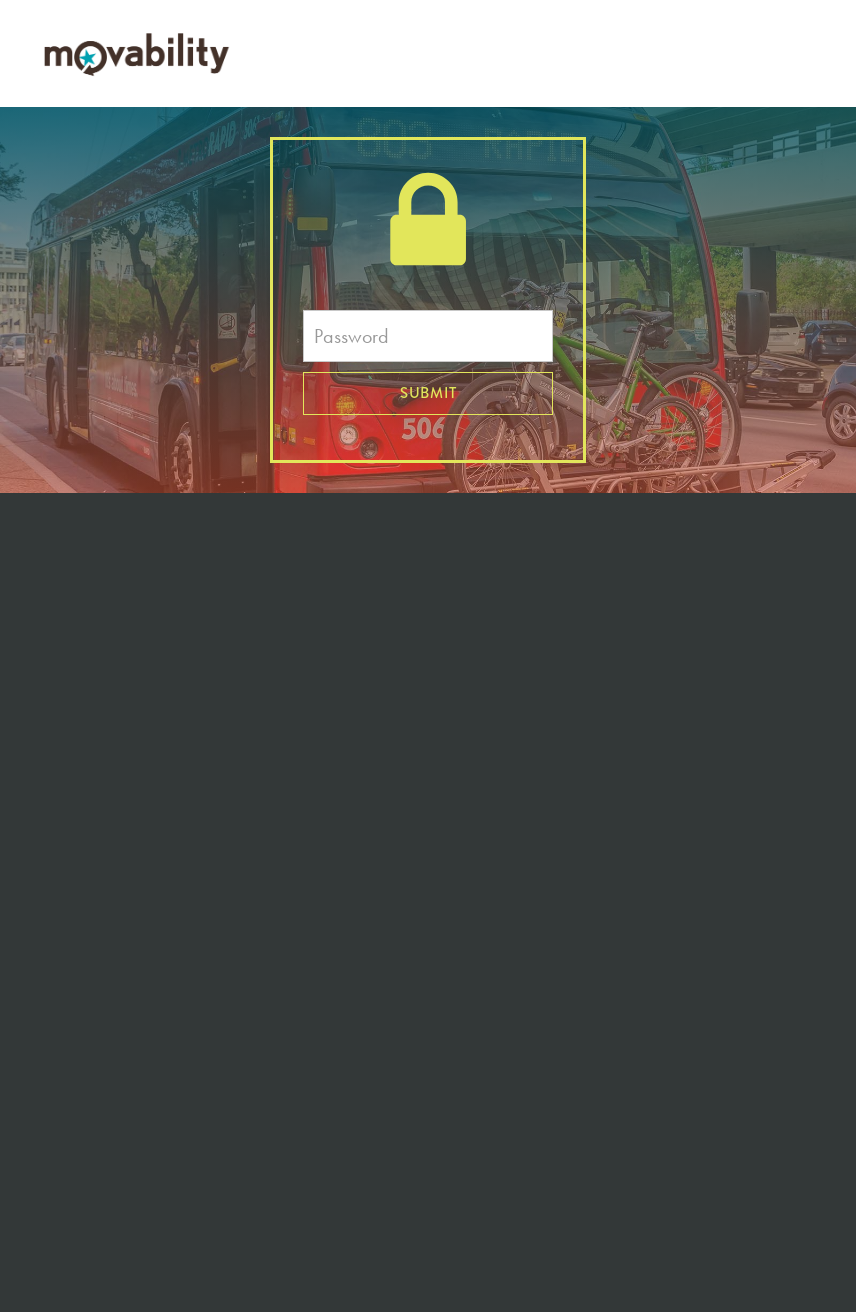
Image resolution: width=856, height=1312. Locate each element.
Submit (428, 393)
